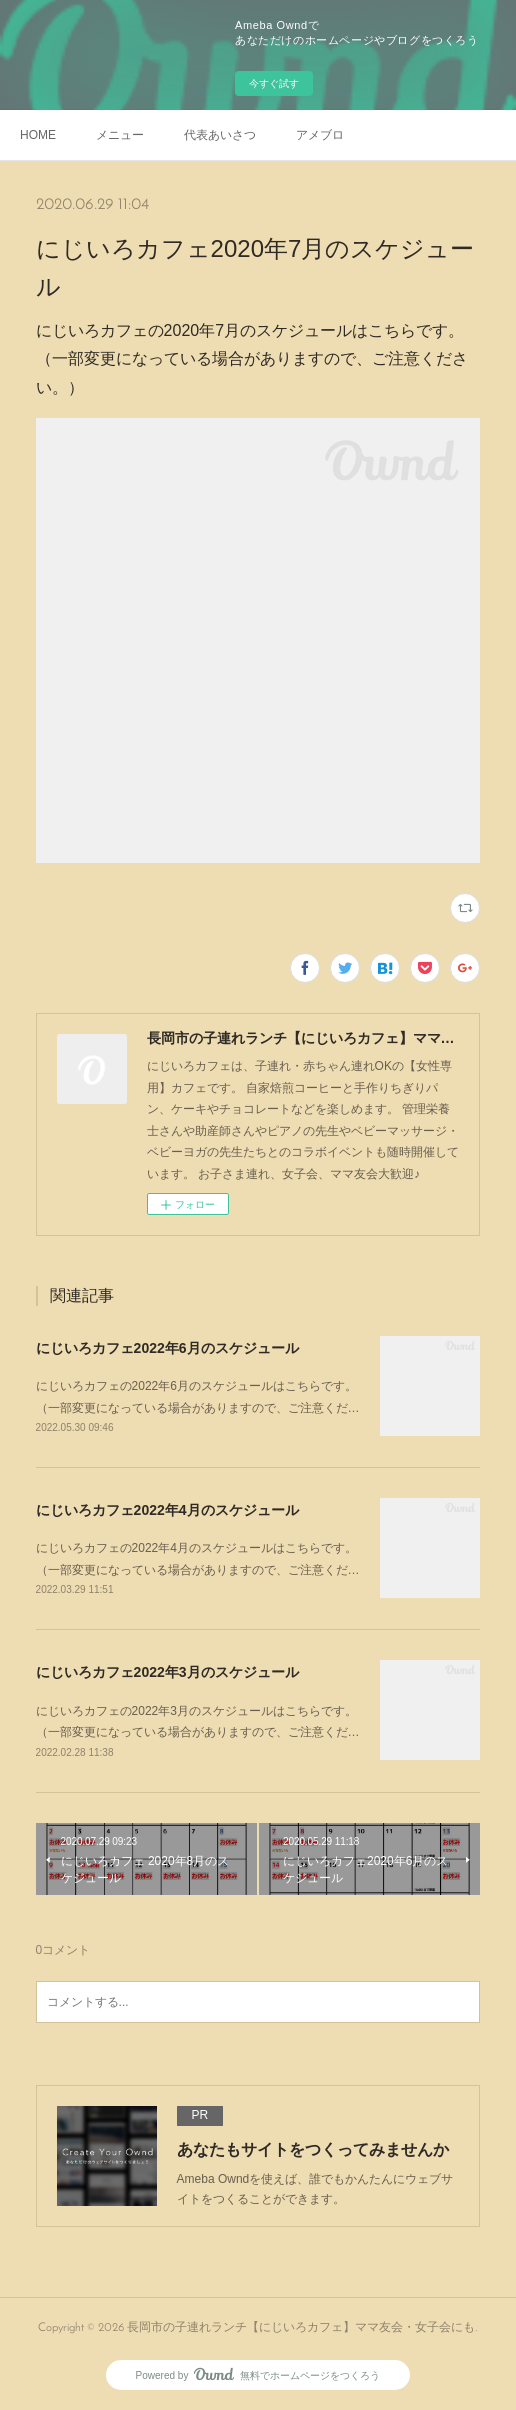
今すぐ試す (274, 83)
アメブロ (320, 135)
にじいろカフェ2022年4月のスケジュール (167, 1510)
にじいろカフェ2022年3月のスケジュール (167, 1672)
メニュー (120, 135)
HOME (38, 135)
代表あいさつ (220, 135)
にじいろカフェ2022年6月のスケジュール (167, 1348)
